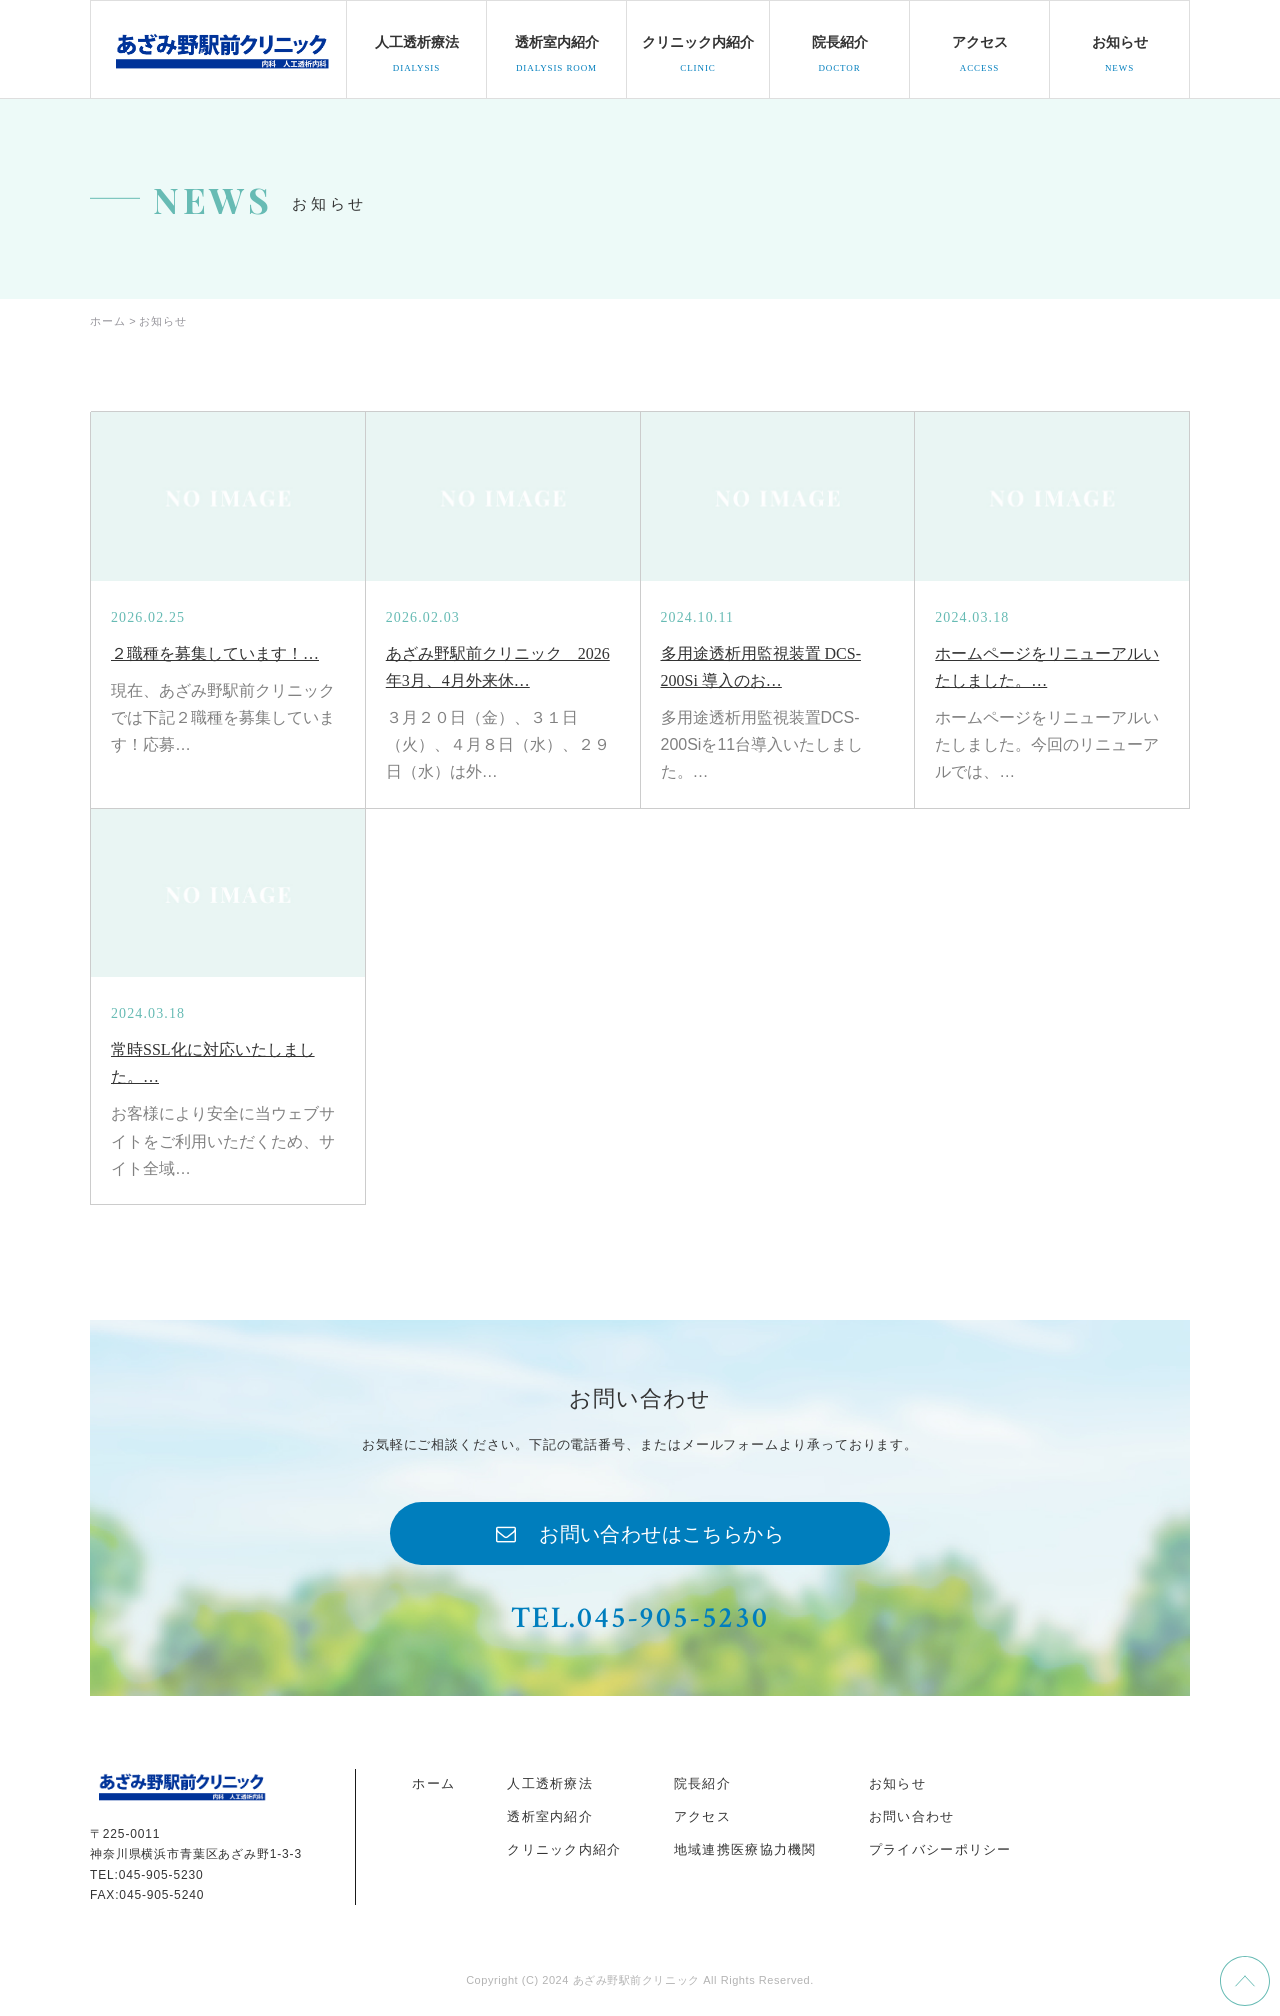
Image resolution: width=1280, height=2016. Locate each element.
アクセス (702, 1816)
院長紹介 (702, 1783)
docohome (221, 49)
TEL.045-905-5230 (640, 1618)
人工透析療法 (550, 1783)
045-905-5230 (161, 1875)
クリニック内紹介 (564, 1849)
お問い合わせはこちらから (661, 1534)
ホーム (433, 1783)
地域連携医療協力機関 (745, 1849)
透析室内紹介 (550, 1816)
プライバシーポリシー (940, 1849)
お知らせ (897, 1783)
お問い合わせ (912, 1816)
